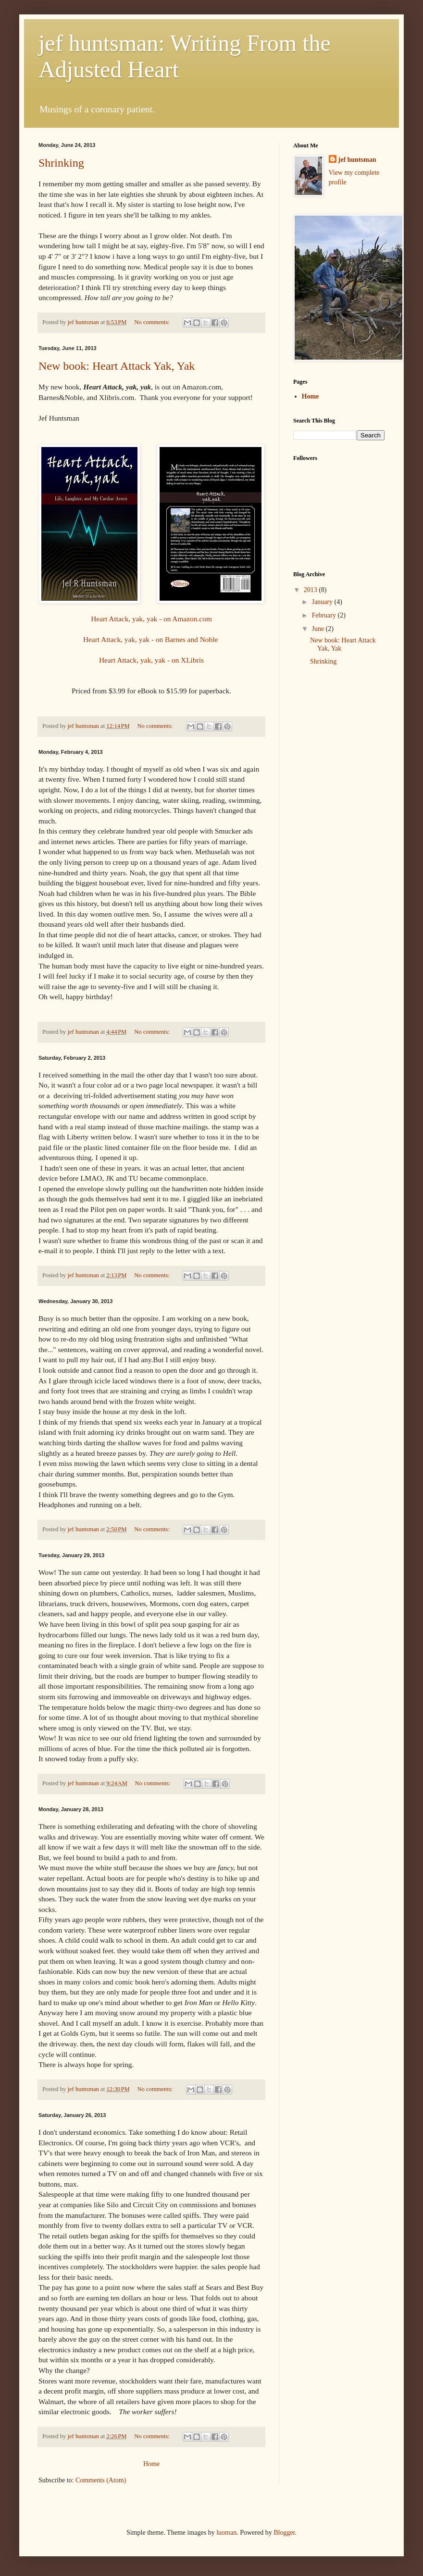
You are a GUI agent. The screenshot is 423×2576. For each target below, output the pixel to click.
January (322, 601)
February (324, 615)
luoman (226, 2532)
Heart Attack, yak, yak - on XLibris (151, 660)
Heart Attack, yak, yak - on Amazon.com (151, 619)
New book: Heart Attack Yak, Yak (116, 366)
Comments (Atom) (100, 2480)
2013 (311, 589)
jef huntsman (357, 159)
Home (151, 2463)
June (318, 628)
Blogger (284, 2532)
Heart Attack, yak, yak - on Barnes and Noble (151, 639)
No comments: (152, 322)
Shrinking (61, 163)
